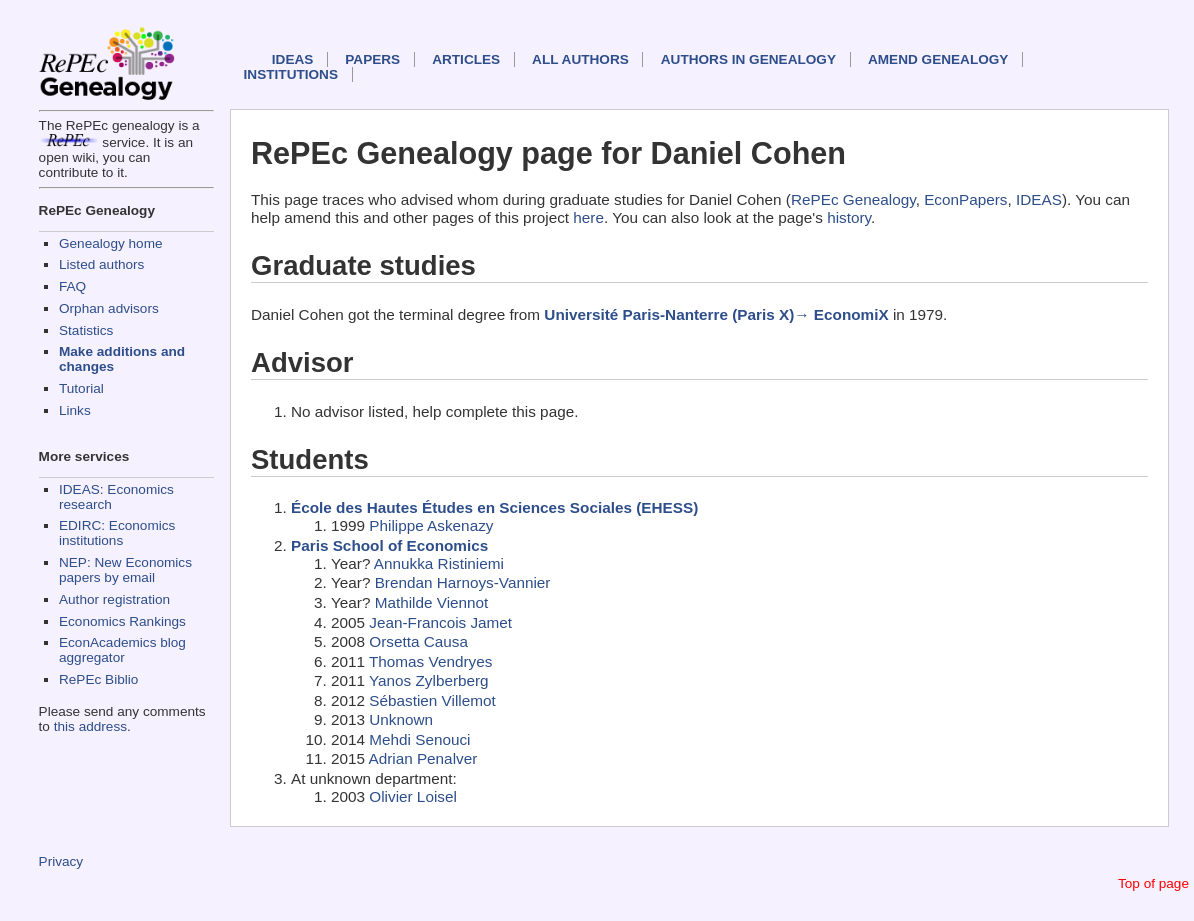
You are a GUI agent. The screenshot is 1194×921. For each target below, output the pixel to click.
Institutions (291, 74)
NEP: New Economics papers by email (125, 570)
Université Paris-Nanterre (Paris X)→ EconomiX (716, 314)
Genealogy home (111, 243)
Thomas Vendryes (430, 661)
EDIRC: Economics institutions (117, 533)
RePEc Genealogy (853, 199)
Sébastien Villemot (432, 700)
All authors (580, 59)
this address (90, 726)
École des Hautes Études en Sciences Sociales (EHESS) (494, 507)
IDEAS (293, 59)
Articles (466, 59)
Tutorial (81, 388)
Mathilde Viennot (432, 602)
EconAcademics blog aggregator (122, 650)
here (588, 217)
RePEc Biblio (98, 679)
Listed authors (101, 264)
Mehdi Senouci (419, 739)
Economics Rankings (122, 621)
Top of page (1153, 883)
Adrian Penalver (422, 758)
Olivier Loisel (413, 796)
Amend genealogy (938, 59)
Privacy (61, 861)
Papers (372, 59)
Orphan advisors (109, 308)
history (849, 217)
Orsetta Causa (418, 641)
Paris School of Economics (389, 545)
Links (75, 410)
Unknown (401, 719)
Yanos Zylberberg (429, 680)
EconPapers (965, 199)
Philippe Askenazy (431, 525)
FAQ (72, 286)
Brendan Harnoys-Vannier (463, 582)
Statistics (86, 330)
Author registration (114, 599)
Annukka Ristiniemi (439, 563)
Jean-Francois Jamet (440, 622)
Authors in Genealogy (748, 59)
